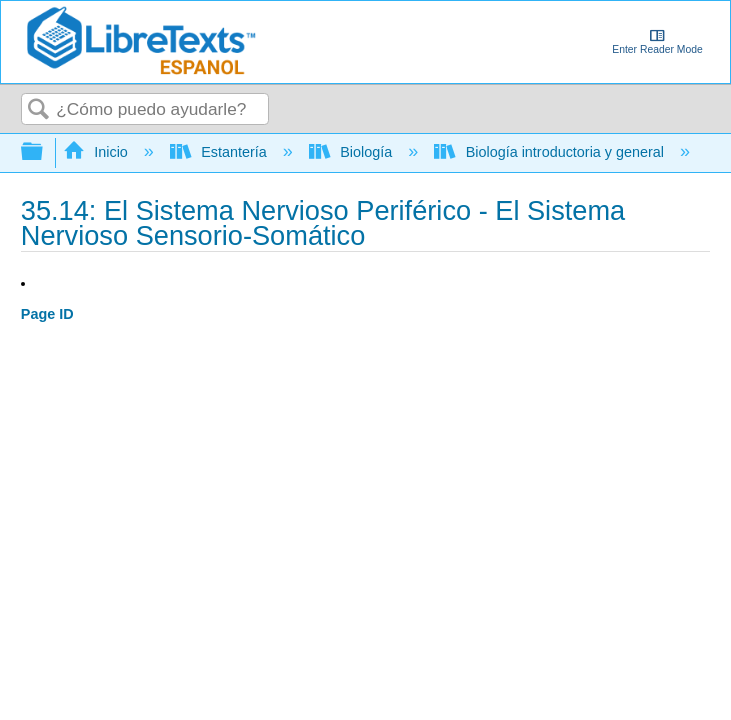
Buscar (39, 110)
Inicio (97, 152)
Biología (352, 152)
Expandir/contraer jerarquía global (45, 152)
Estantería (220, 152)
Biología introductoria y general (551, 152)
